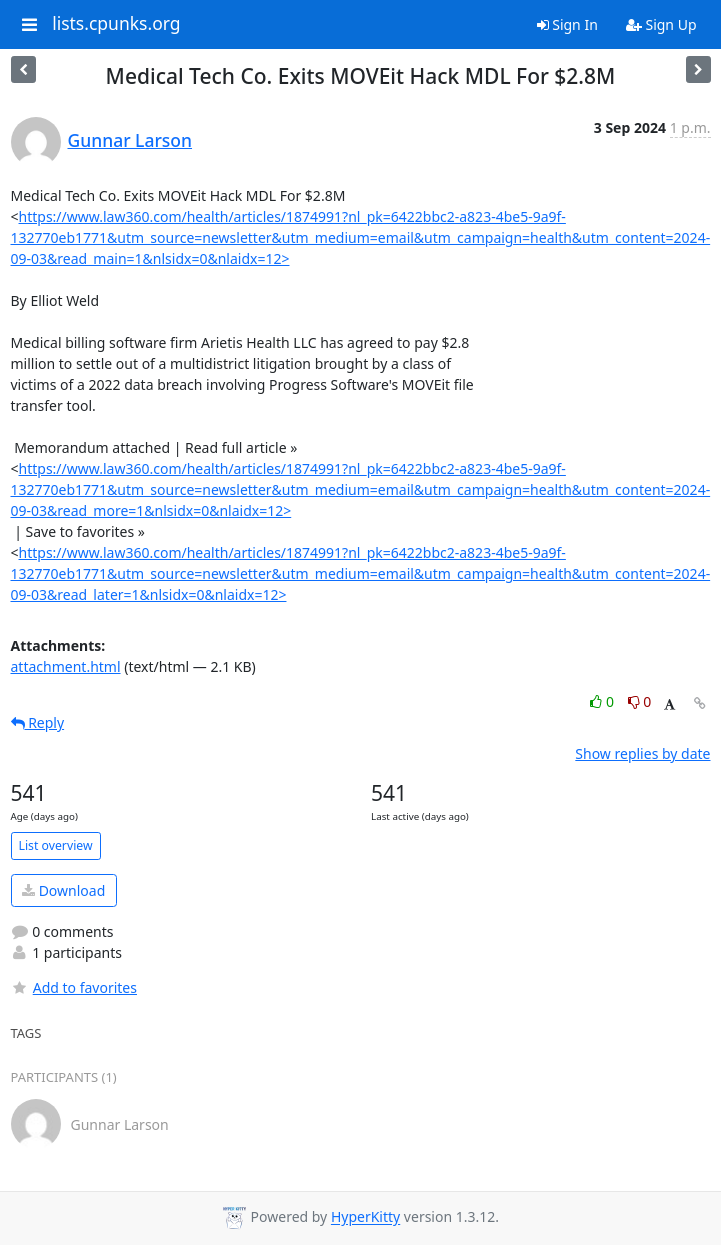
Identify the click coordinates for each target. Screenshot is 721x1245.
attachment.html (66, 666)
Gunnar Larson (130, 140)
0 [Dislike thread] (640, 701)
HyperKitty (365, 1217)
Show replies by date (642, 753)
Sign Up (661, 24)
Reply (38, 722)
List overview (56, 845)
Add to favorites (74, 987)
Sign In (567, 24)
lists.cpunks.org (116, 24)
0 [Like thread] (603, 701)
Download (63, 890)
